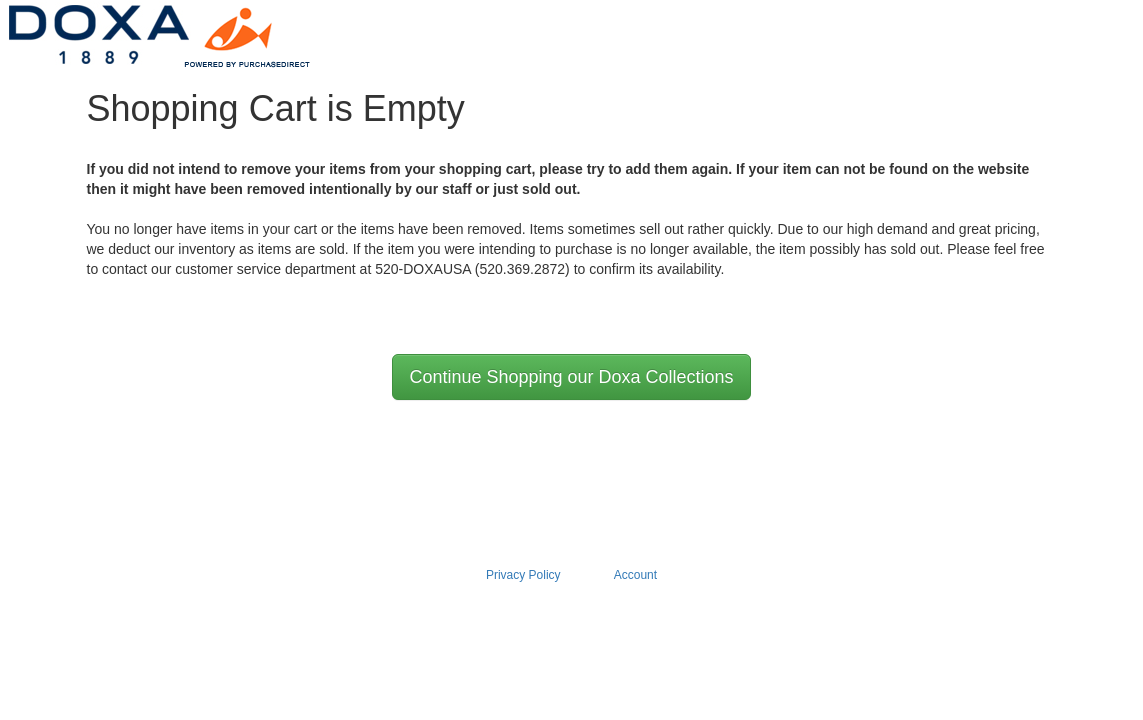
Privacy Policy (523, 575)
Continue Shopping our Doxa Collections (571, 377)
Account (635, 575)
